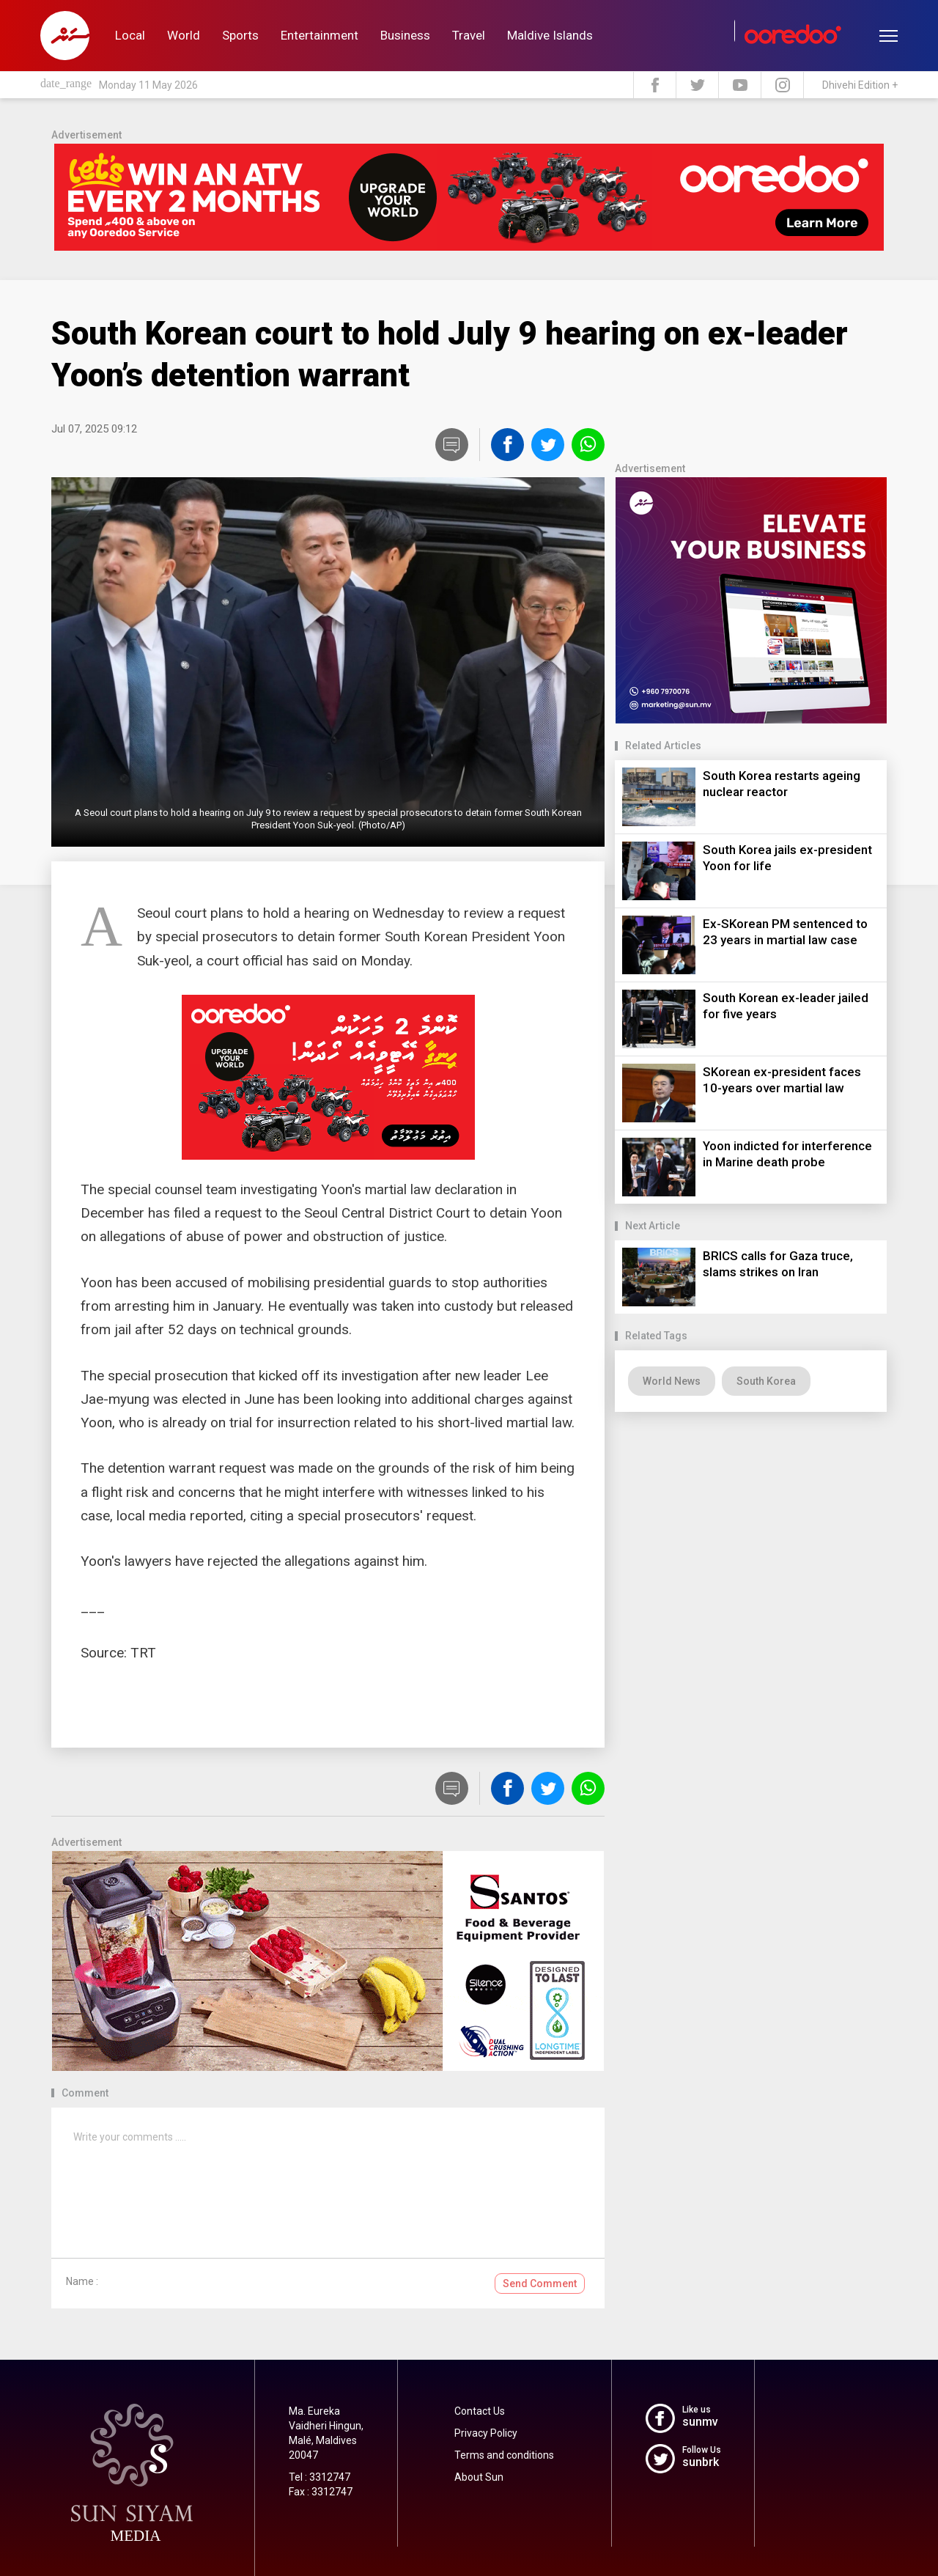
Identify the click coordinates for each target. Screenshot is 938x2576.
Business (405, 35)
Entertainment (319, 35)
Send (540, 2283)
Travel (468, 35)
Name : (82, 2281)
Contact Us (479, 2411)
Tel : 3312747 (319, 2477)
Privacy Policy (485, 2433)
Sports (240, 35)
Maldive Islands (550, 35)
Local (130, 35)
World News (672, 1381)
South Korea (766, 1381)
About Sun (478, 2477)
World (183, 35)
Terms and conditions (504, 2455)
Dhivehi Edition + (860, 85)
